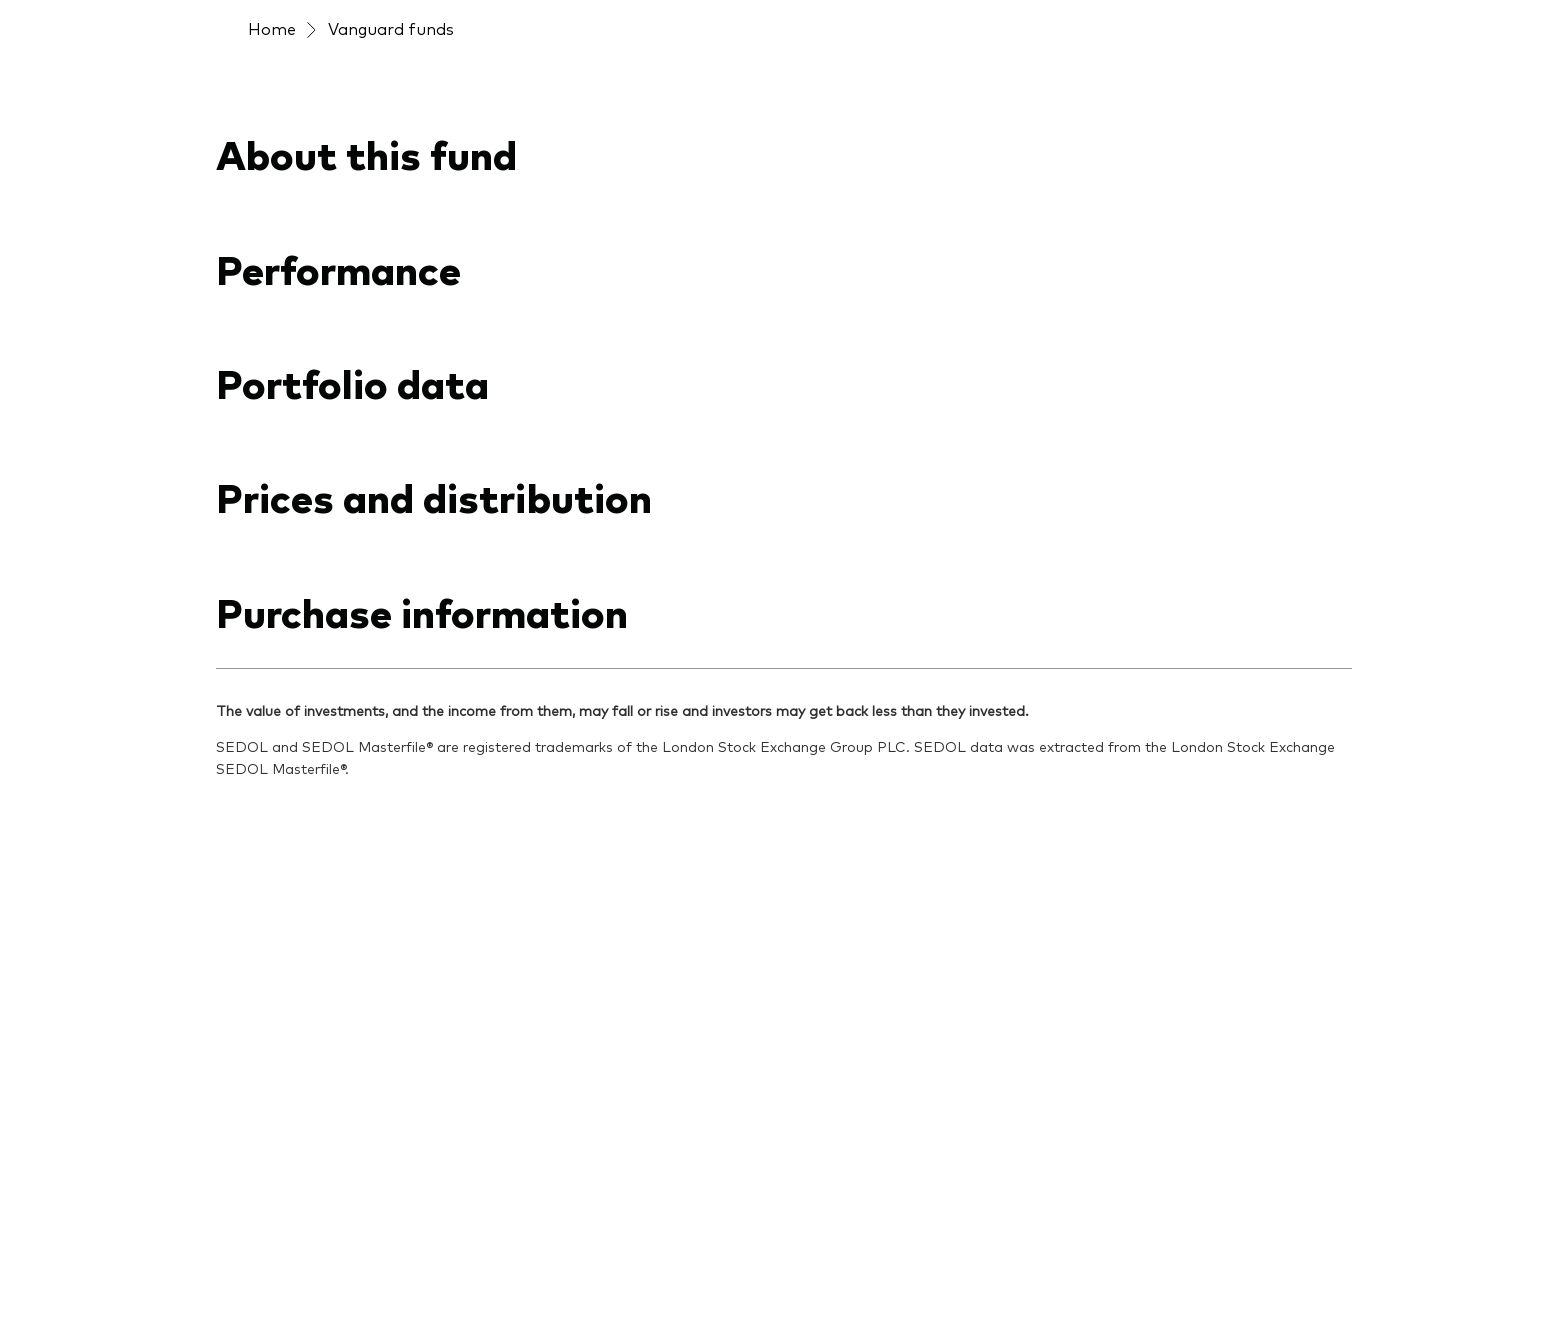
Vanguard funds (391, 28)
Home (272, 28)
